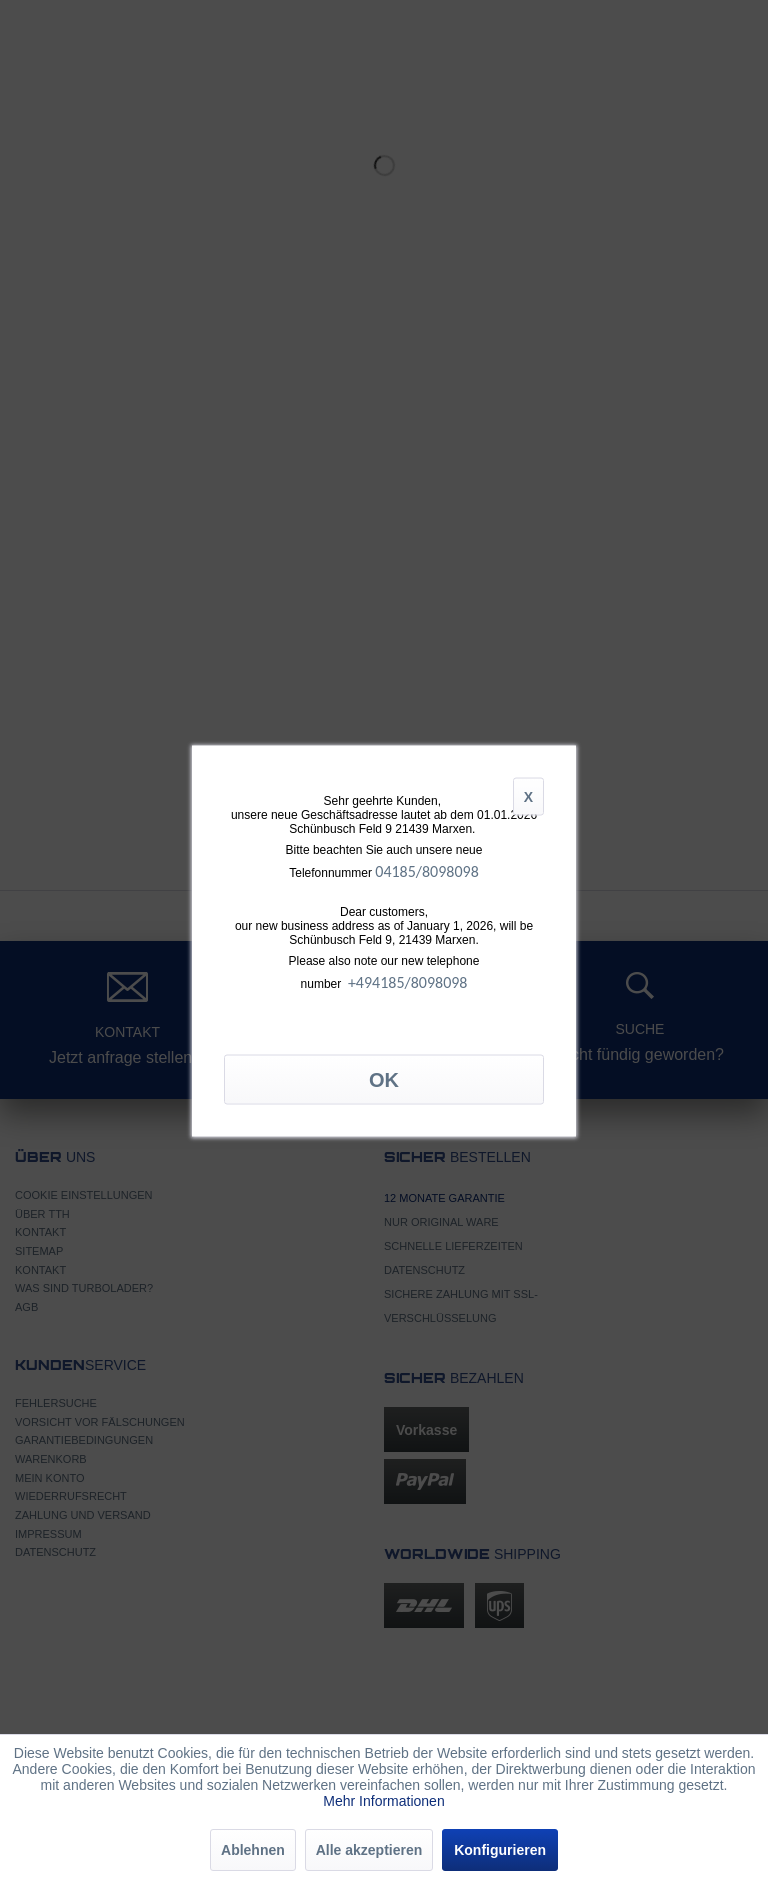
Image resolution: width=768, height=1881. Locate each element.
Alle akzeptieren (369, 1850)
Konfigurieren (500, 1850)
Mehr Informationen (383, 1801)
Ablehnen (253, 1850)
